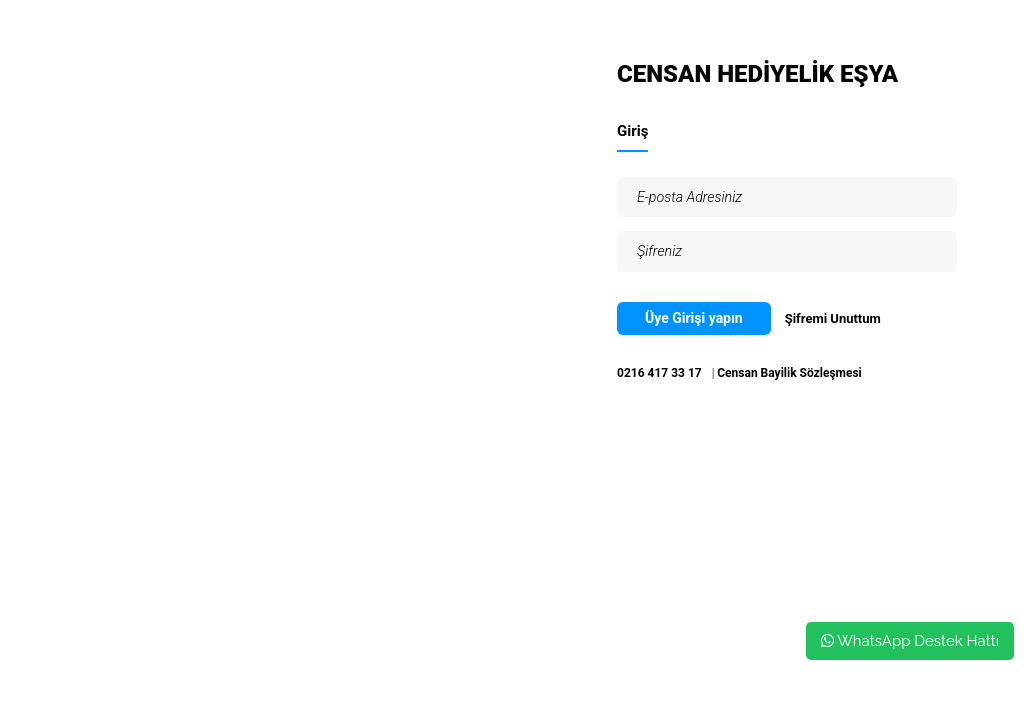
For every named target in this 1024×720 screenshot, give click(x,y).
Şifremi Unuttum (833, 318)
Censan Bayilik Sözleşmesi (789, 373)
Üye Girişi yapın (694, 318)
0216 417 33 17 (659, 373)
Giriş (632, 131)
